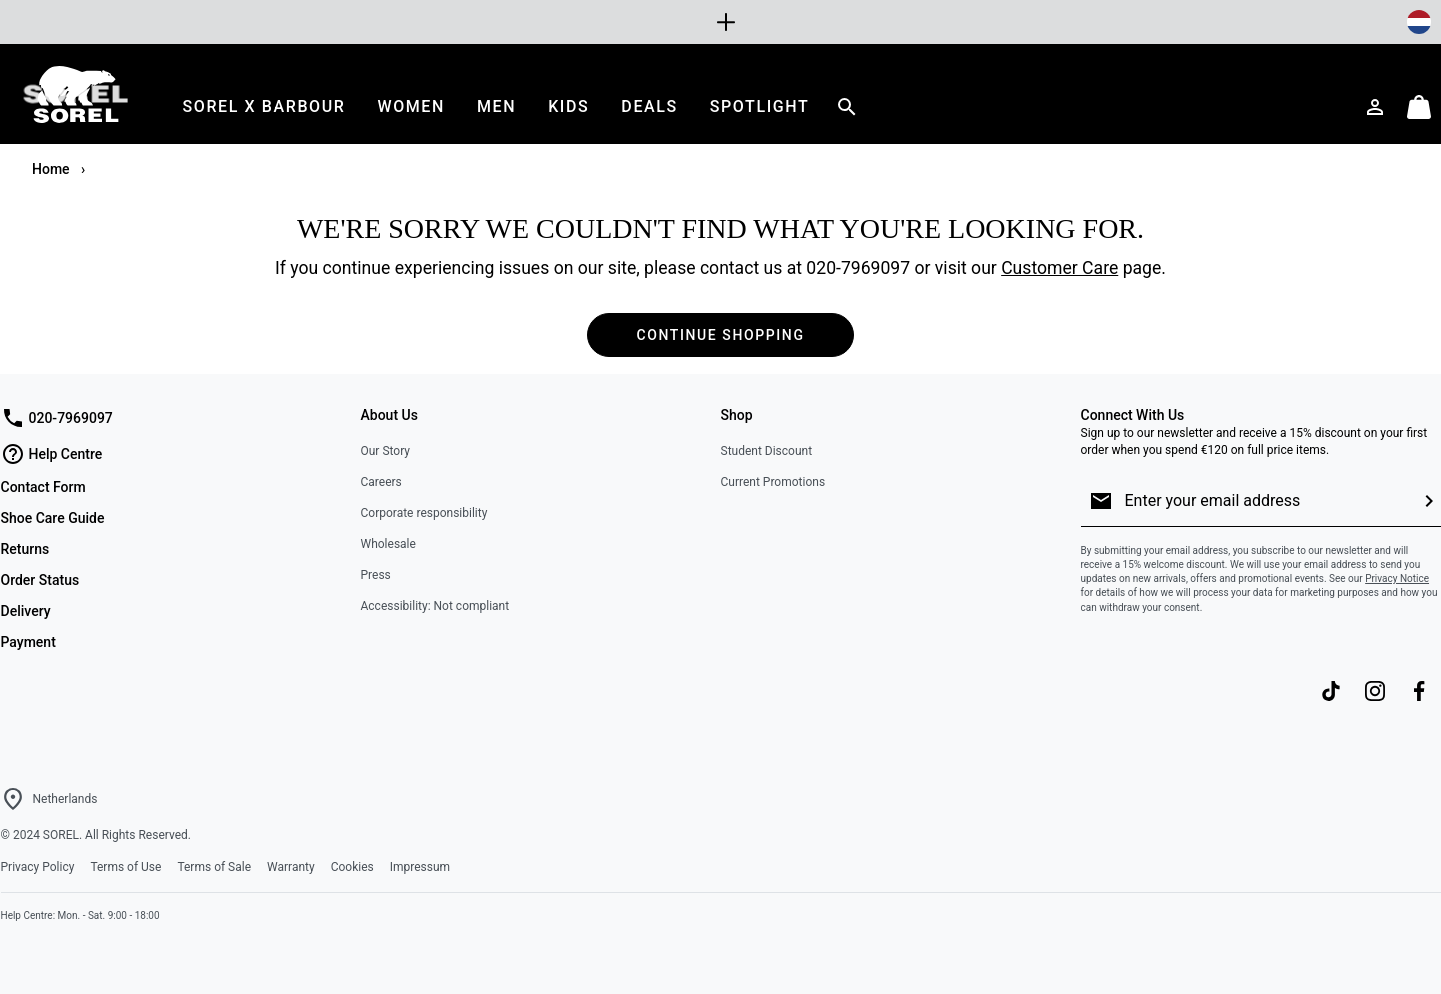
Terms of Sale (214, 867)
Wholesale (388, 544)
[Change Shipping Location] (1419, 22)
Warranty (291, 867)
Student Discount (767, 451)
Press (376, 575)
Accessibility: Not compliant (435, 606)
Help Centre (52, 454)
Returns (25, 549)
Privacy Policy (38, 867)
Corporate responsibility (424, 513)
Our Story (386, 451)
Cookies (352, 867)
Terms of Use (125, 867)
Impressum (420, 867)
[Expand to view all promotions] (721, 22)
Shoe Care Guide (53, 518)
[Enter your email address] (1265, 501)
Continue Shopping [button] (720, 335)
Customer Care (1059, 268)
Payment (28, 642)
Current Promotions (773, 482)
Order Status (40, 580)
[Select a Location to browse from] (13, 799)
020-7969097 (858, 268)
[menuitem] (264, 106)
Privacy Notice (1397, 578)
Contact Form (43, 487)
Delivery (26, 611)
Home (52, 169)
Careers (381, 482)
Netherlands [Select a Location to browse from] (65, 799)
